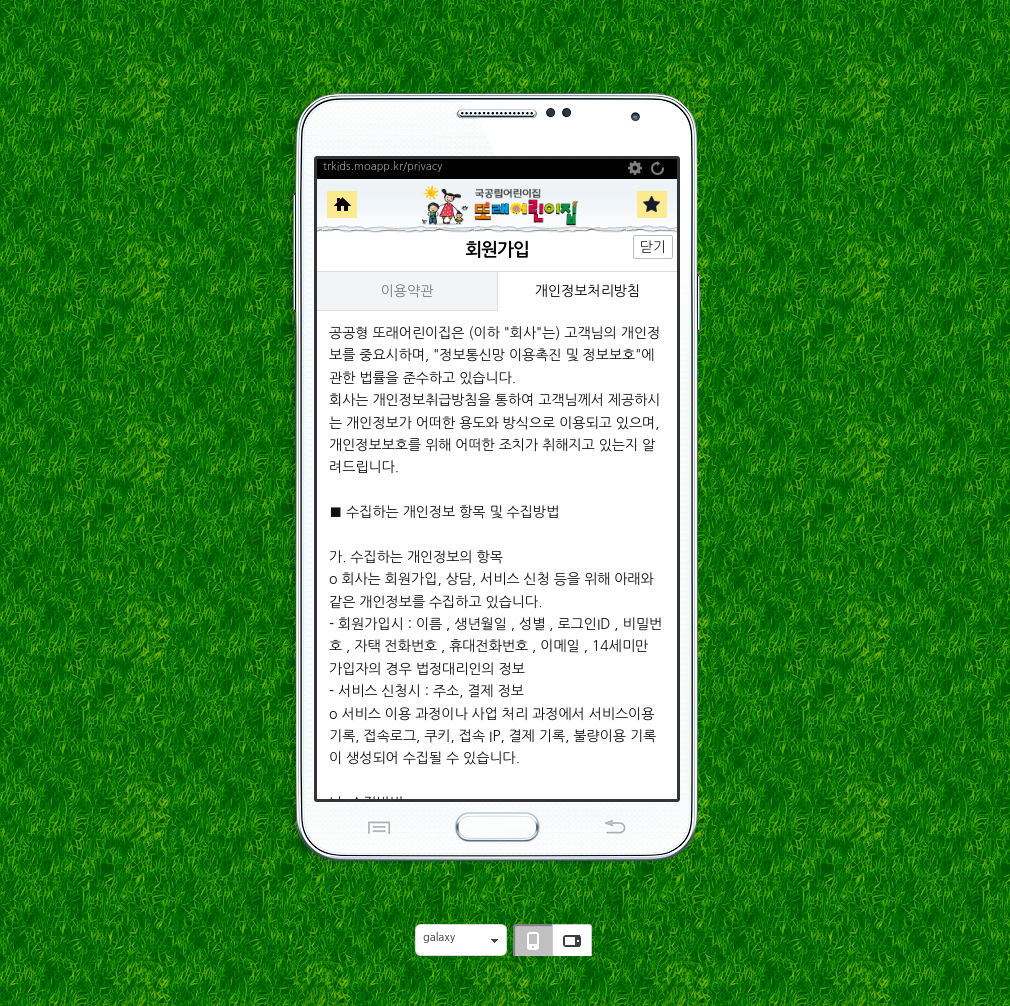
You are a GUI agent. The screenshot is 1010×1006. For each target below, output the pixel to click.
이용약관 (407, 291)
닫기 (653, 247)
